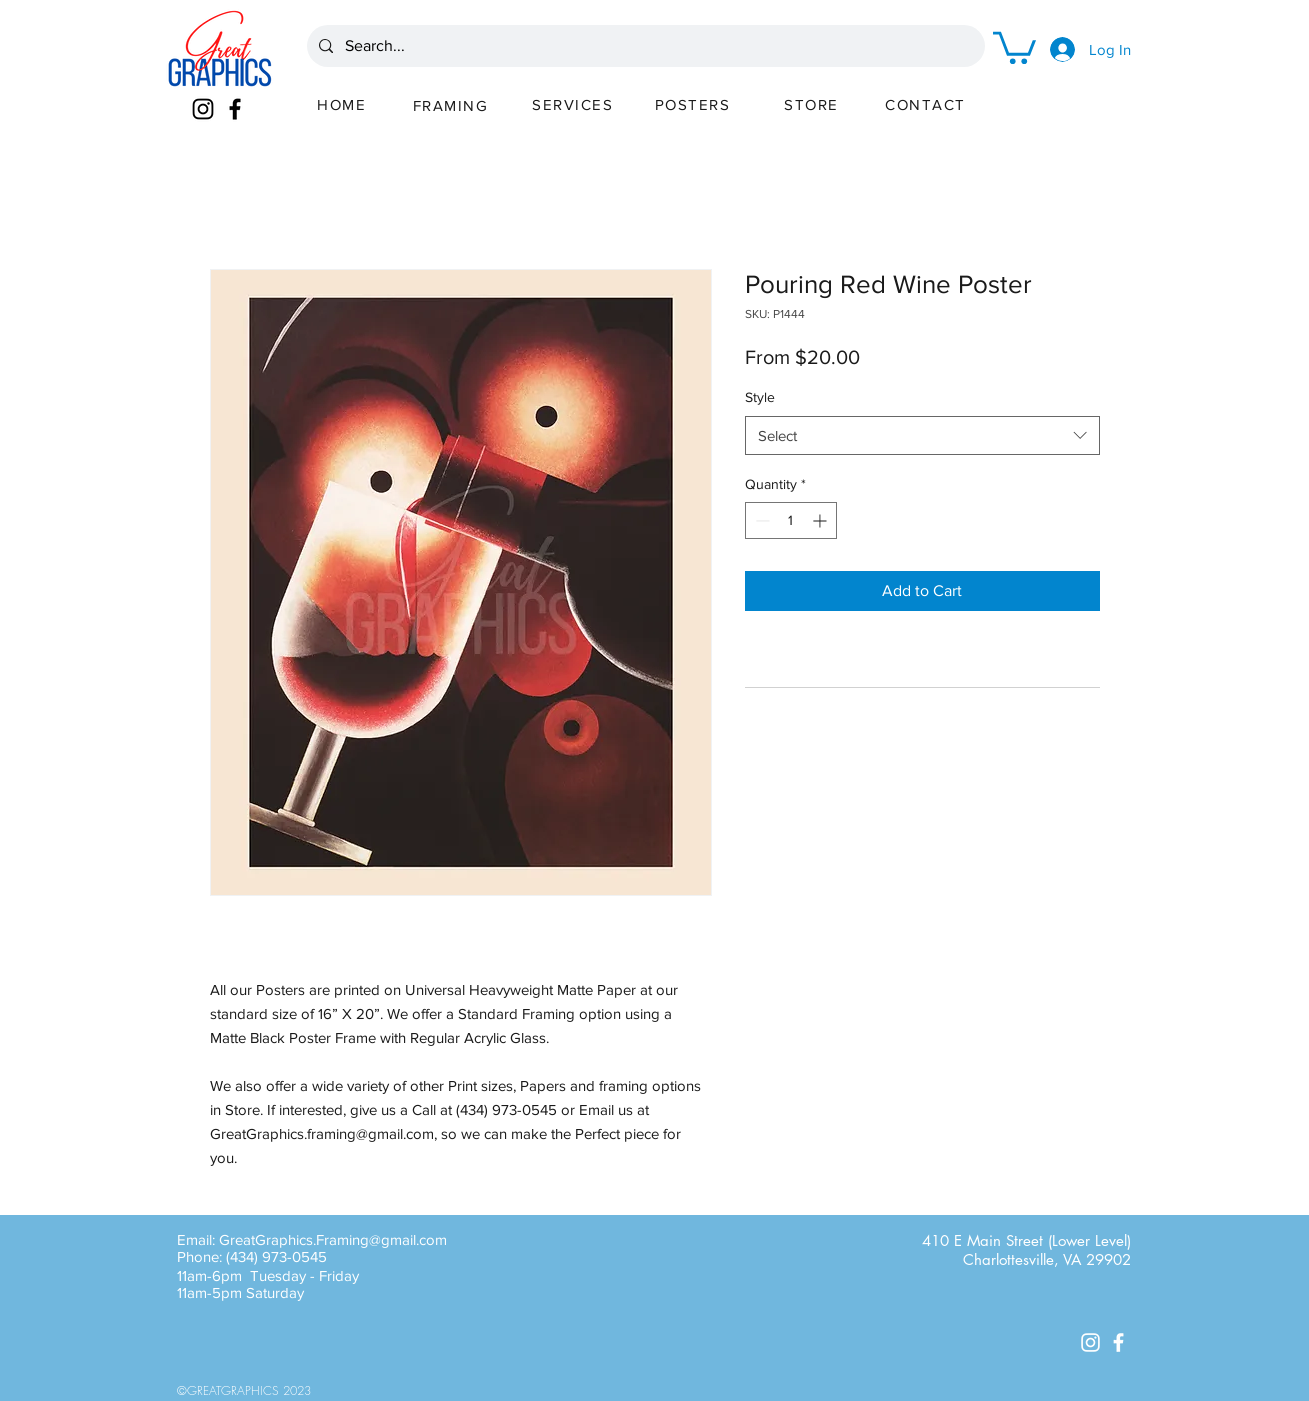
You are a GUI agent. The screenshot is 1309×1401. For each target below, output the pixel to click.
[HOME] (344, 104)
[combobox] (922, 435)
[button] (1014, 46)
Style (760, 397)
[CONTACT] (928, 104)
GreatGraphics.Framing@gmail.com (333, 1239)
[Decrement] (760, 520)
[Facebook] (235, 109)
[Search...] (644, 46)
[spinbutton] (791, 520)
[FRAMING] (453, 105)
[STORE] (814, 104)
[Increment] (821, 520)
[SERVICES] (575, 104)
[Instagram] (203, 109)
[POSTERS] (695, 104)
